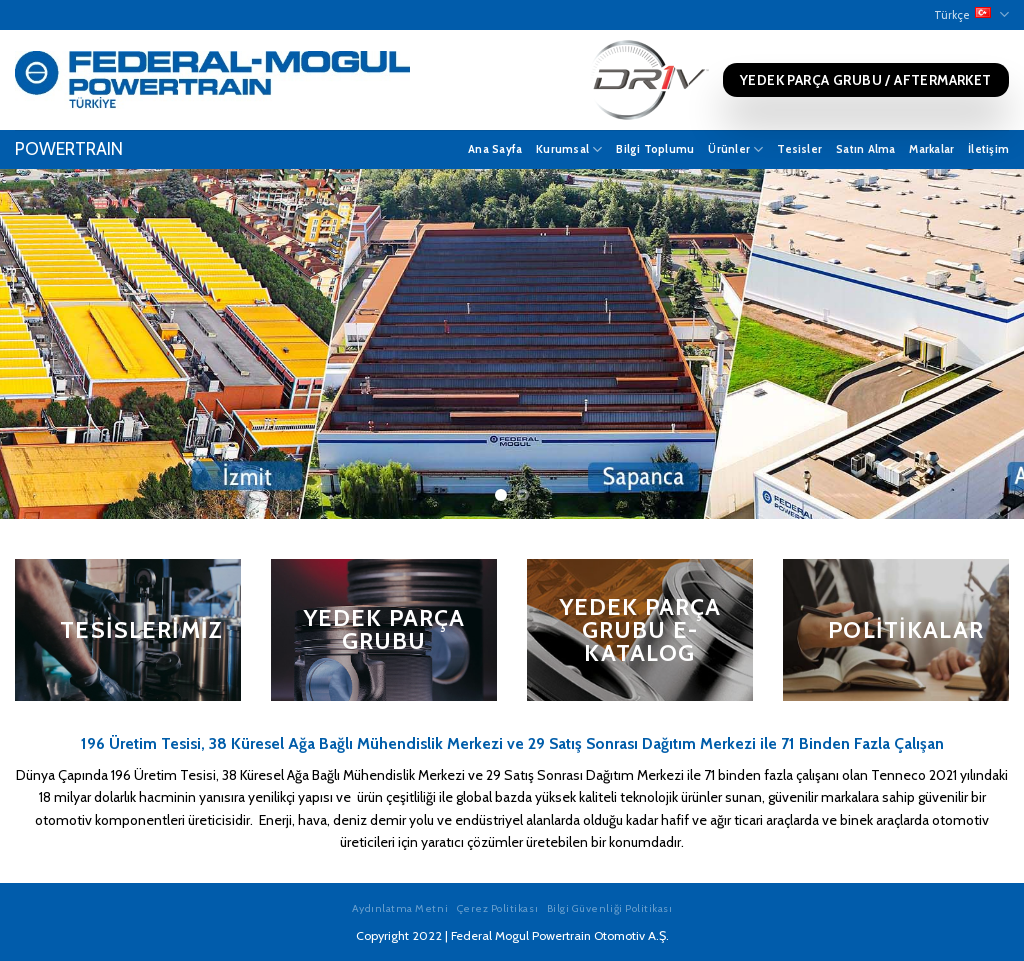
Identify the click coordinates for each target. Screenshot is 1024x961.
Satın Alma (865, 149)
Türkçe (971, 14)
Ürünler (735, 149)
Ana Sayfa (495, 149)
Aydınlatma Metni (400, 908)
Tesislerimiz (141, 630)
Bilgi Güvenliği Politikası (610, 908)
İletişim (988, 149)
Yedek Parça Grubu (384, 629)
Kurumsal (569, 149)
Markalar (931, 149)
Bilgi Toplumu (655, 149)
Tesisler (799, 149)
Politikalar (906, 630)
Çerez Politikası (498, 908)
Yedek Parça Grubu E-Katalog (640, 629)
